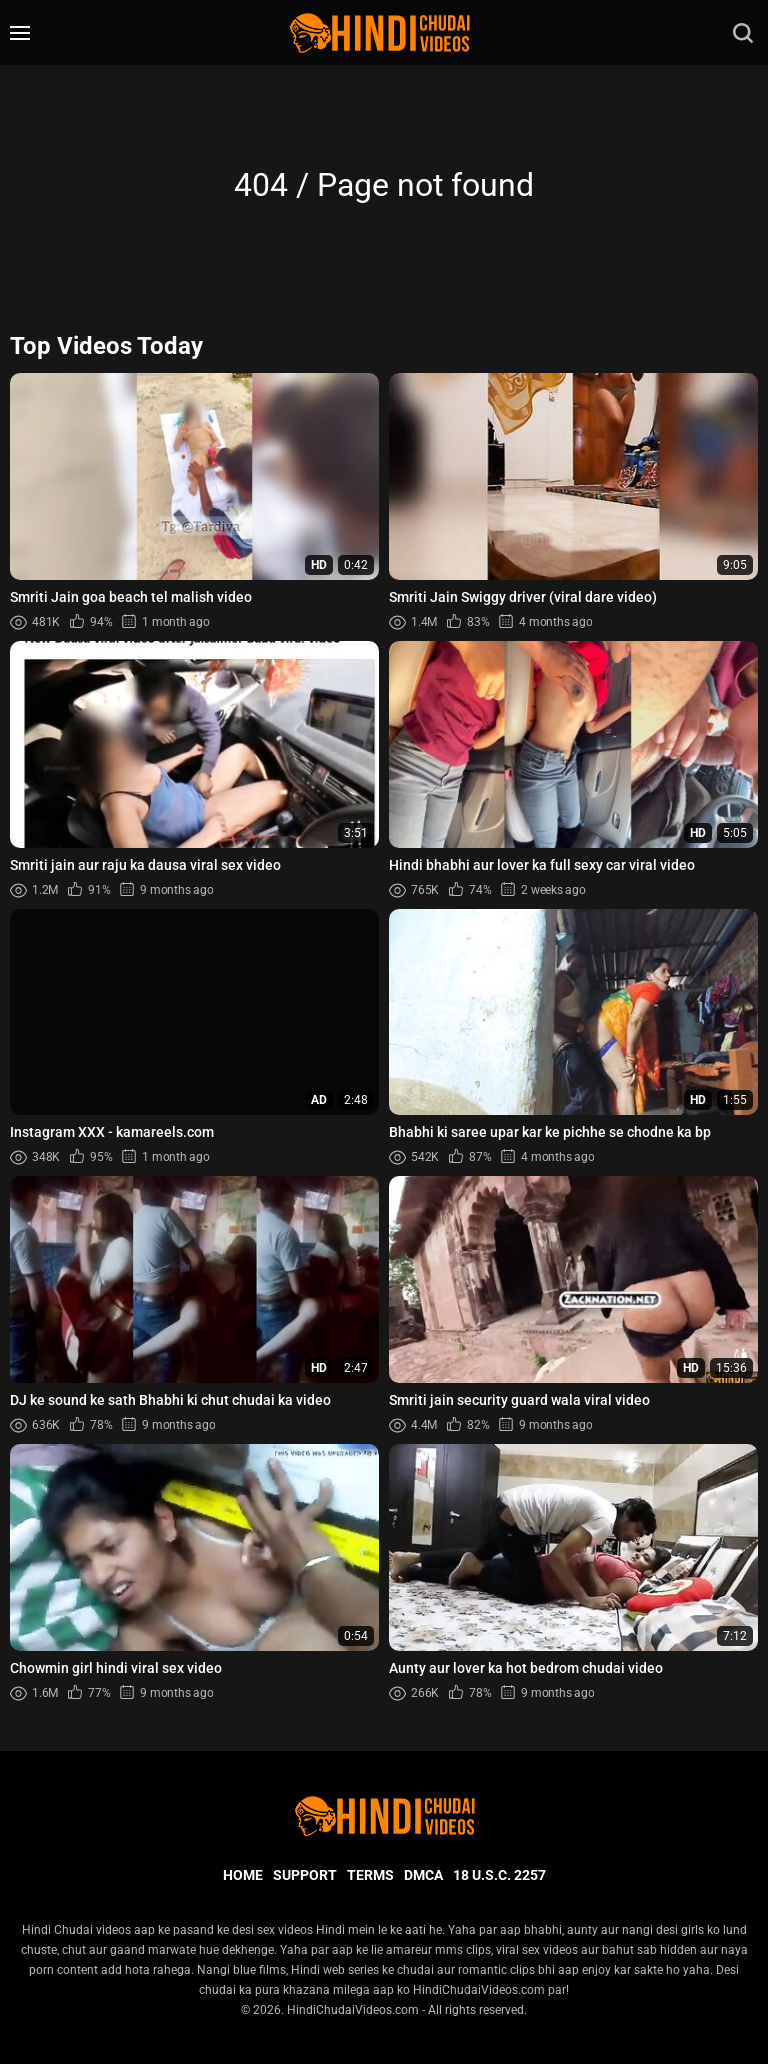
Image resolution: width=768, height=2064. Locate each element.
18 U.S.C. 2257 (499, 1875)
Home (243, 1875)
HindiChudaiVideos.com (353, 2010)
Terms (370, 1875)
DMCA (423, 1875)
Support (305, 1875)
